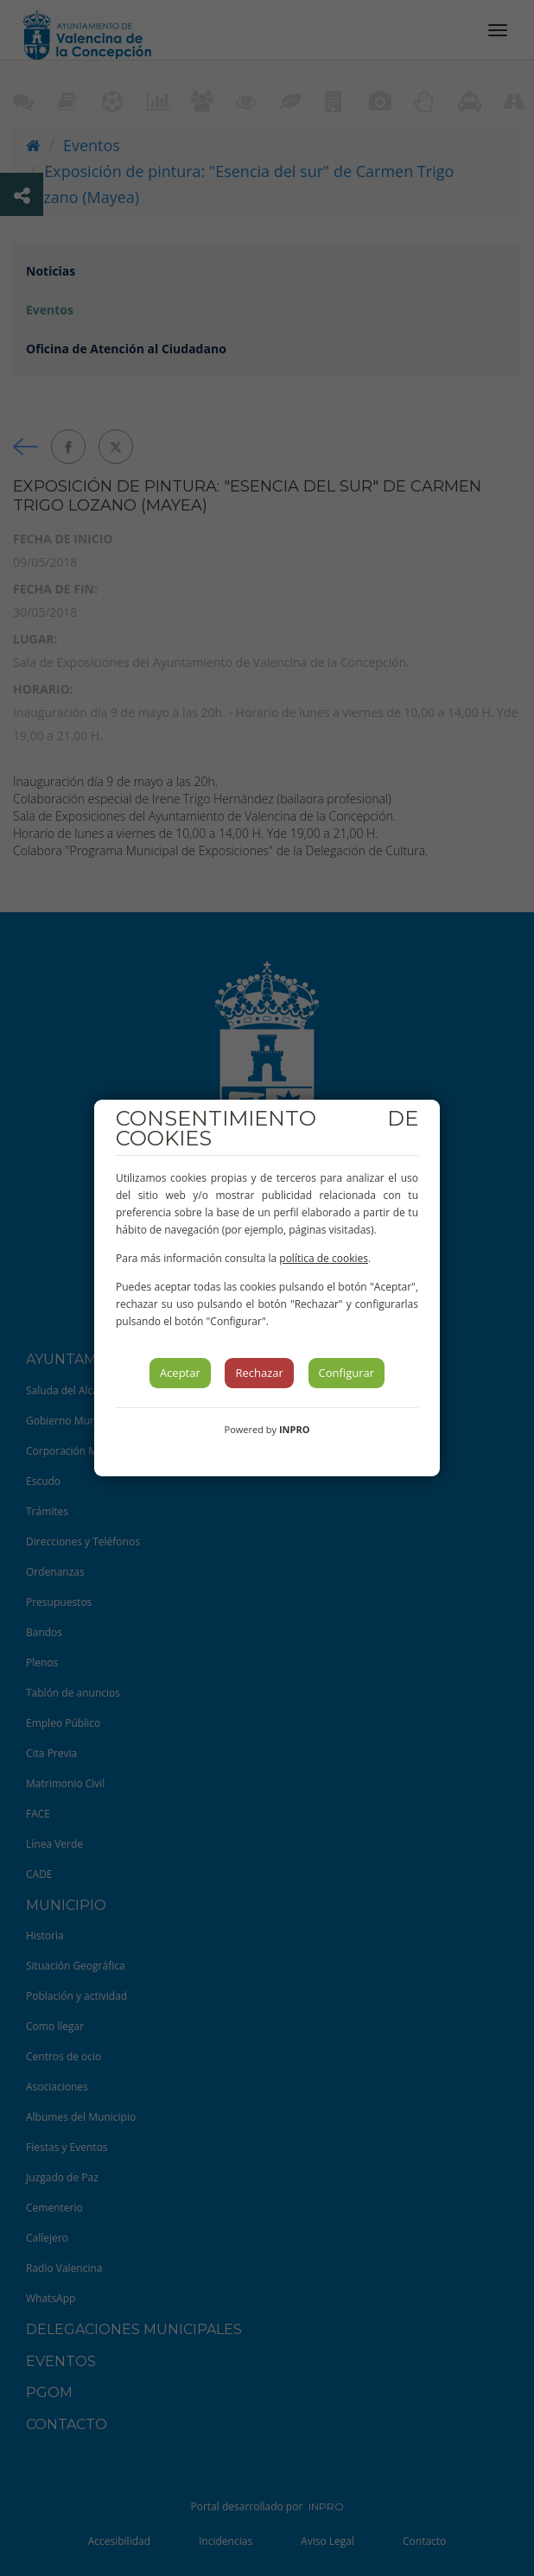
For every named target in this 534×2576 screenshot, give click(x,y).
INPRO (294, 1429)
